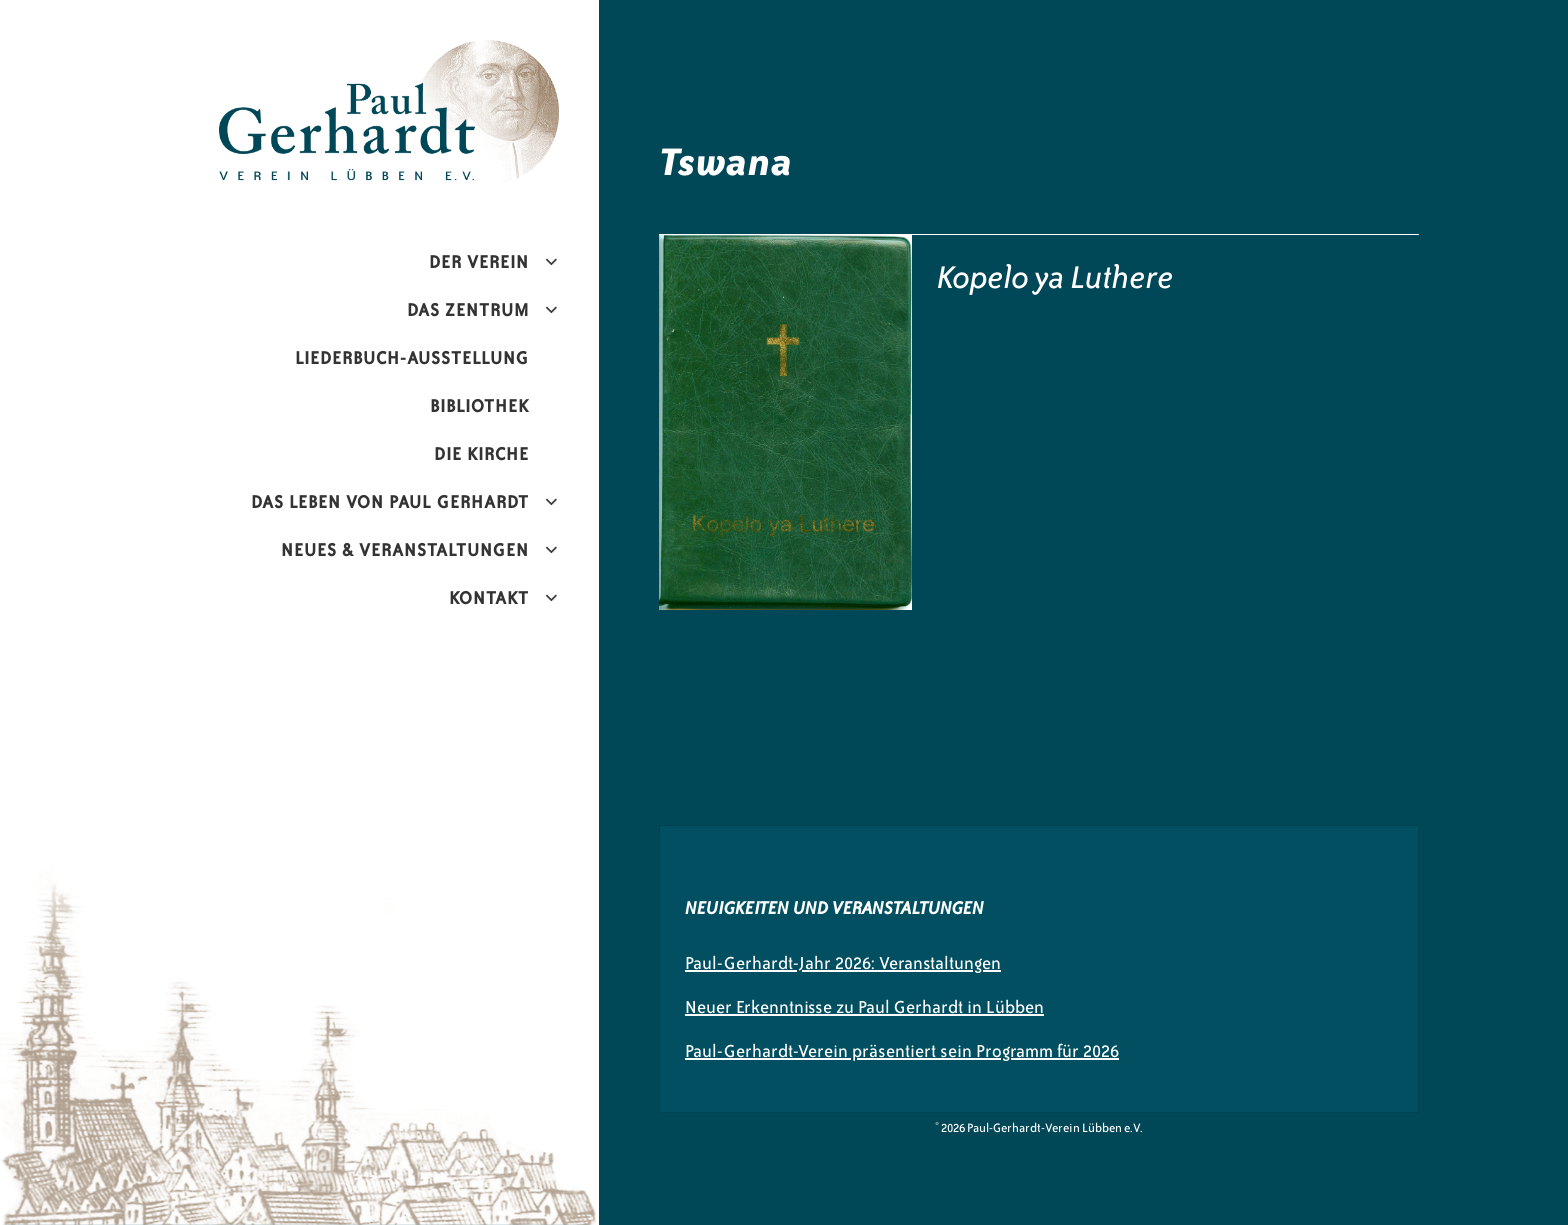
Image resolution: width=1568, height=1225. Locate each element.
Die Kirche (481, 454)
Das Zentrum (468, 310)
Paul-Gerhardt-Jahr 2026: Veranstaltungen (843, 963)
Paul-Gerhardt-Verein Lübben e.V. (431, 56)
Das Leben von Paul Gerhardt (390, 502)
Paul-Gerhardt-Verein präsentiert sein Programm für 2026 (902, 1051)
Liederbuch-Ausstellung (412, 358)
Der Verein (479, 262)
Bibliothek (479, 406)
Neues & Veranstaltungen (405, 550)
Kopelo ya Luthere (1055, 277)
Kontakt (489, 598)
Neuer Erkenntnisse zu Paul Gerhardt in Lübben (864, 1007)
